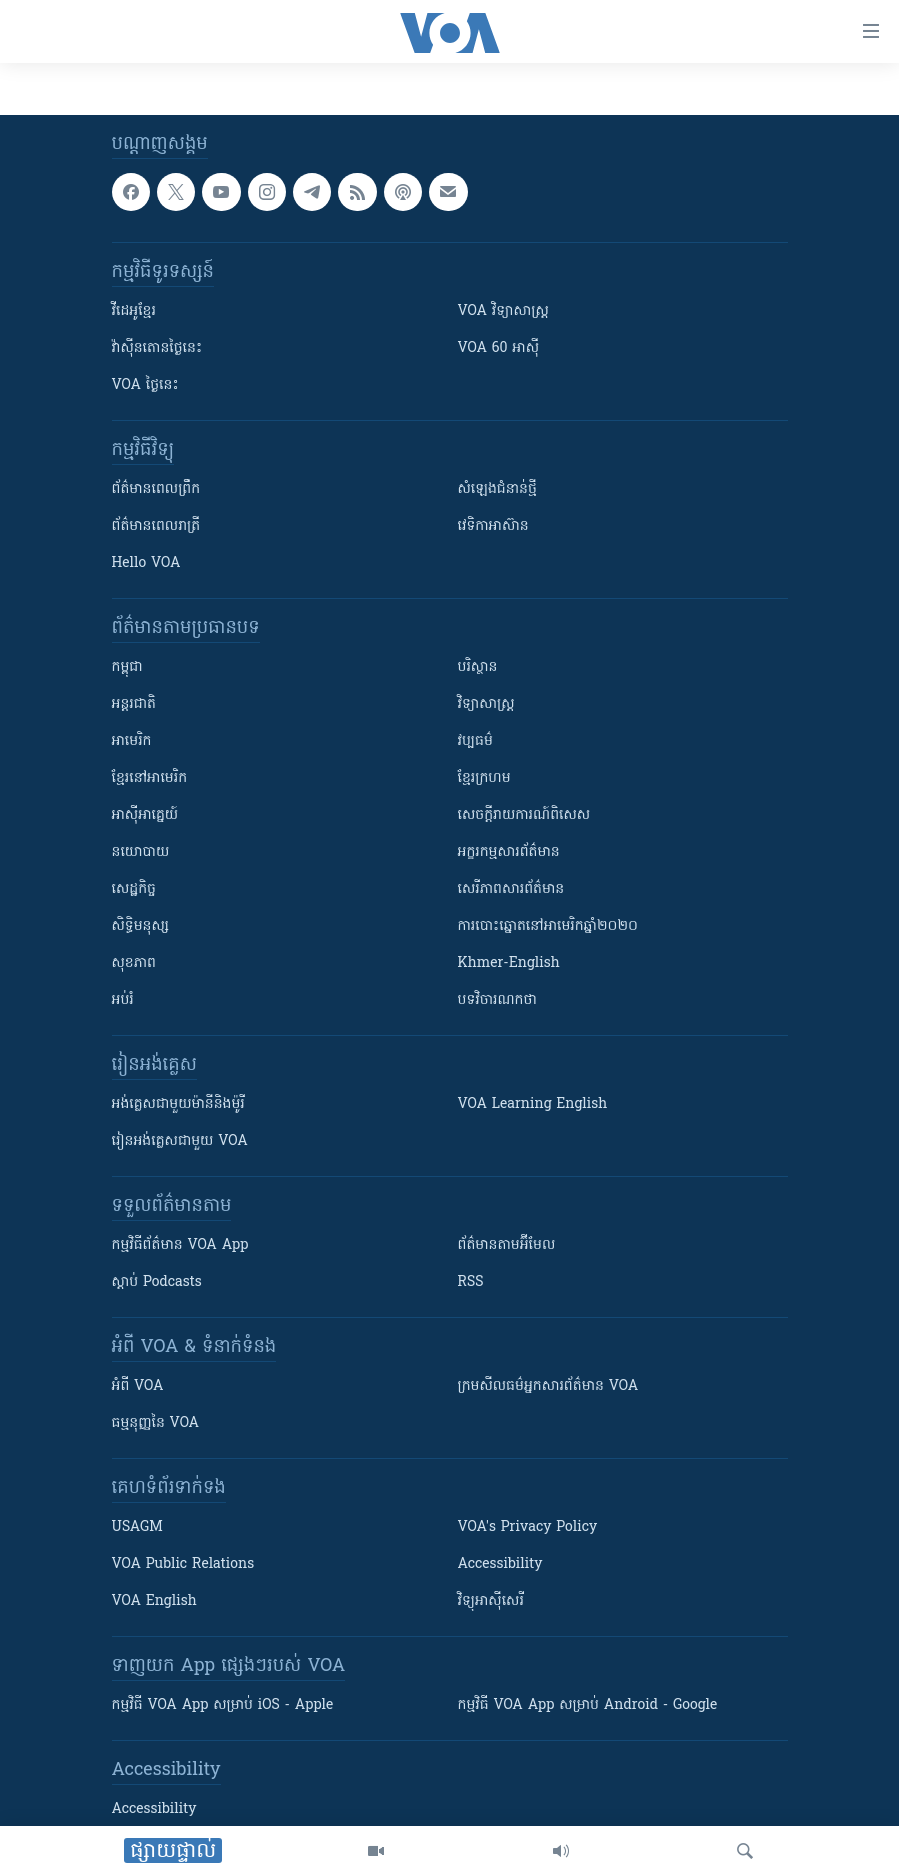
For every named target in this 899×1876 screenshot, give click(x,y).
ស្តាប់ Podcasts (157, 1282)
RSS (471, 1282)
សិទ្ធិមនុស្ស (141, 926)
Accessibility (500, 1564)
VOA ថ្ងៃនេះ (145, 385)
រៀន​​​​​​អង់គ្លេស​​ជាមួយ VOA (180, 1141)
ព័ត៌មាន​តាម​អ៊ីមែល (507, 1245)
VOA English (154, 1601)
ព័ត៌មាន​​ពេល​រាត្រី (156, 526)
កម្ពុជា (127, 667)
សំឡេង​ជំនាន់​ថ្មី (497, 489)
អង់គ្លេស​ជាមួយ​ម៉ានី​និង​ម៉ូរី (178, 1104)
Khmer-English (509, 963)
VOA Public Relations (183, 1564)
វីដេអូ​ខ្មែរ (134, 311)
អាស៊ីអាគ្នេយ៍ (145, 815)
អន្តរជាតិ (134, 704)
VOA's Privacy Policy (528, 1527)
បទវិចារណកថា (497, 1000)
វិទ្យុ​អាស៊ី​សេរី (491, 1601)
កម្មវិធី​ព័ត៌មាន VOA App (180, 1245)
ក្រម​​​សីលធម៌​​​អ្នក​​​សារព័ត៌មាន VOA (548, 1386)
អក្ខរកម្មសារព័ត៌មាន (509, 852)
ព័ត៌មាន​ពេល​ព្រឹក (156, 489)
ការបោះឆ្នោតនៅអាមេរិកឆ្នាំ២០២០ (548, 926)
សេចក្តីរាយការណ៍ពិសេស (524, 815)
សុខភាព (134, 963)
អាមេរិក (132, 741)
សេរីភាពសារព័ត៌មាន (511, 889)
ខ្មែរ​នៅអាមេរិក (150, 778)
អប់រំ (123, 1000)
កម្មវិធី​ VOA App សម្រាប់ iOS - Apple (223, 1705)
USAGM (137, 1527)
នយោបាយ (141, 852)
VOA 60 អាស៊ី (499, 348)
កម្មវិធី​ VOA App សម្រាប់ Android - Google (588, 1705)
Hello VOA (146, 563)
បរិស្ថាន (478, 667)
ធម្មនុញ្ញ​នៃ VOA (156, 1423)
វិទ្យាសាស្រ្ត (486, 704)
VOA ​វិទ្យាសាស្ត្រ (503, 311)
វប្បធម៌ (475, 741)
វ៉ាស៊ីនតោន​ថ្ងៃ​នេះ (157, 348)
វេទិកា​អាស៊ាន (493, 526)
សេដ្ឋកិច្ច (134, 889)
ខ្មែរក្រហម (484, 778)
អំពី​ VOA (138, 1386)
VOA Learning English (533, 1104)
